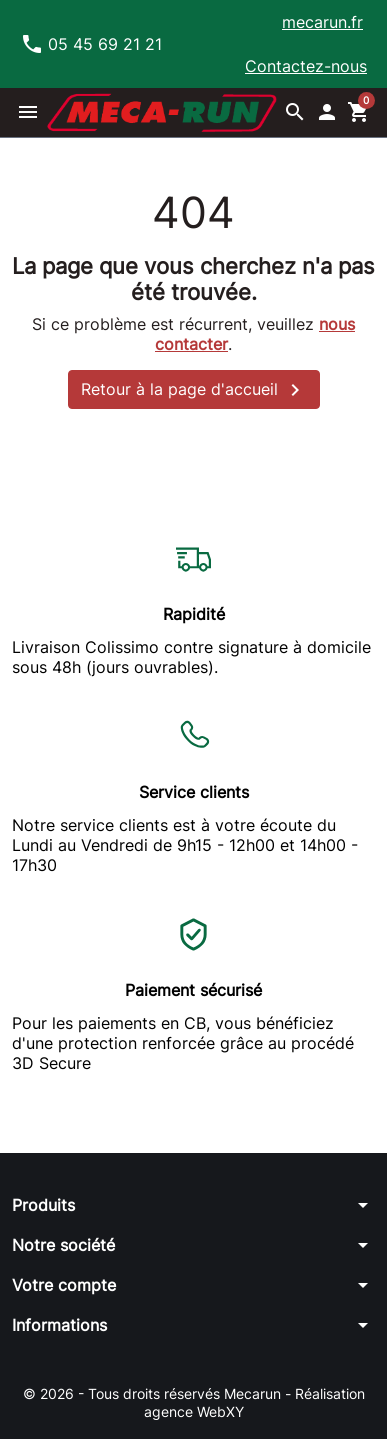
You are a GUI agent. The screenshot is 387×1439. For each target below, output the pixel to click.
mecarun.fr (322, 22)
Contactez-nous (306, 66)
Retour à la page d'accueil (194, 390)
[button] (28, 112)
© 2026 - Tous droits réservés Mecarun (154, 1393)
